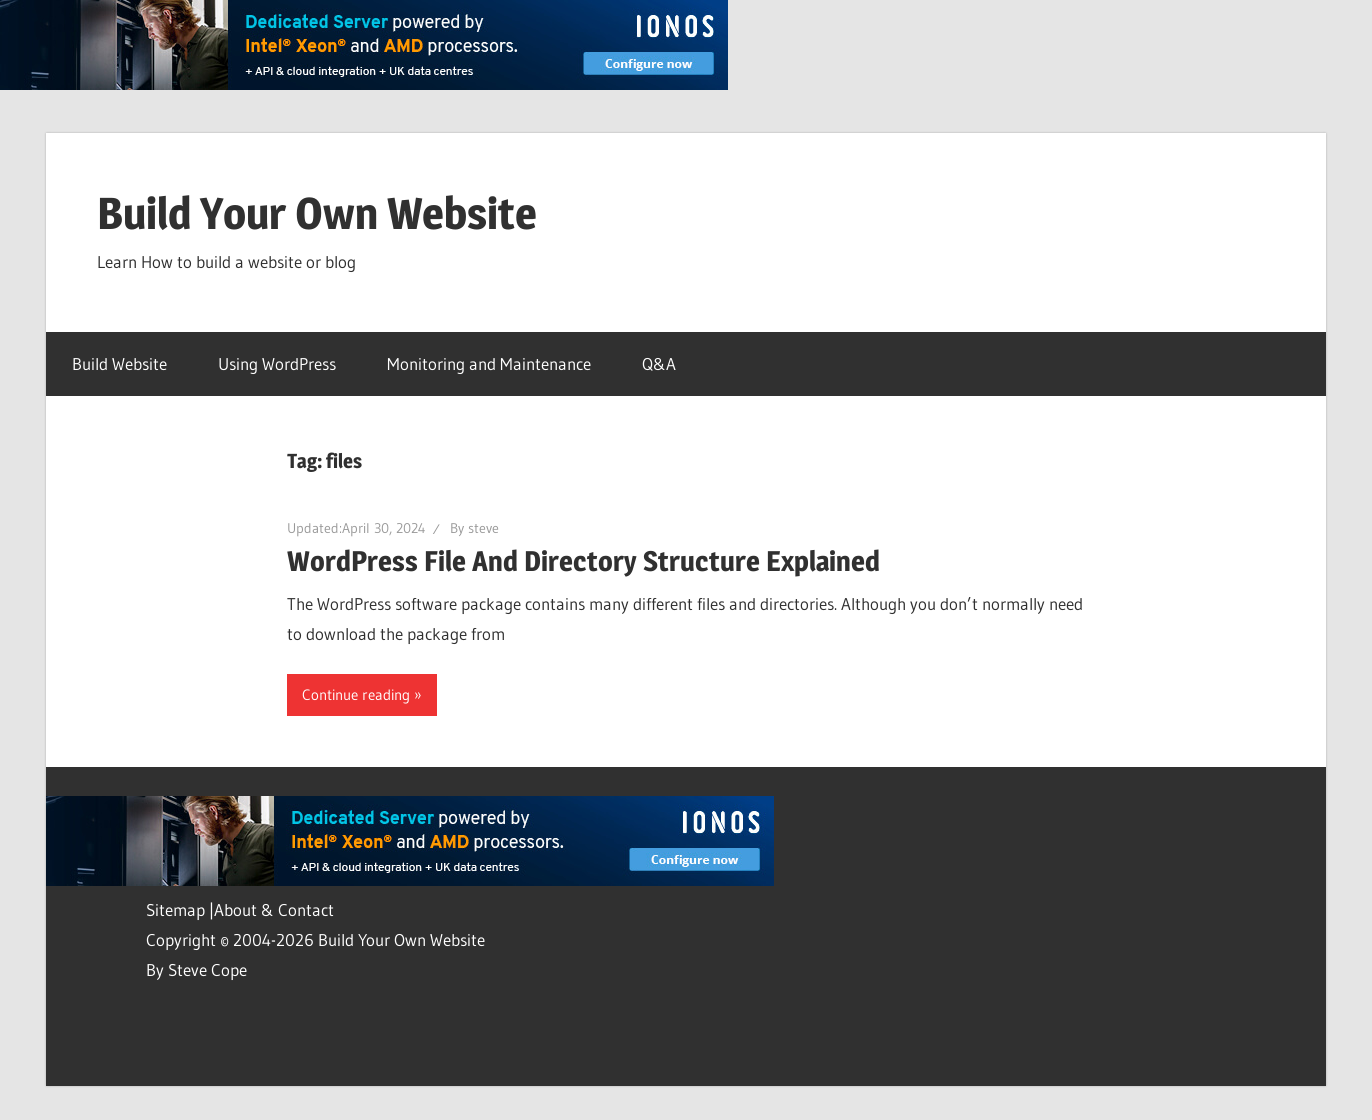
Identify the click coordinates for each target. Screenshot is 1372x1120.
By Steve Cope (196, 969)
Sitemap (177, 909)
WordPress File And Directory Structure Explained (583, 561)
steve (483, 528)
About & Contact (274, 909)
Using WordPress (277, 363)
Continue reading (356, 694)
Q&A (659, 363)
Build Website (119, 363)
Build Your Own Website (317, 213)
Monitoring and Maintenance (489, 363)
